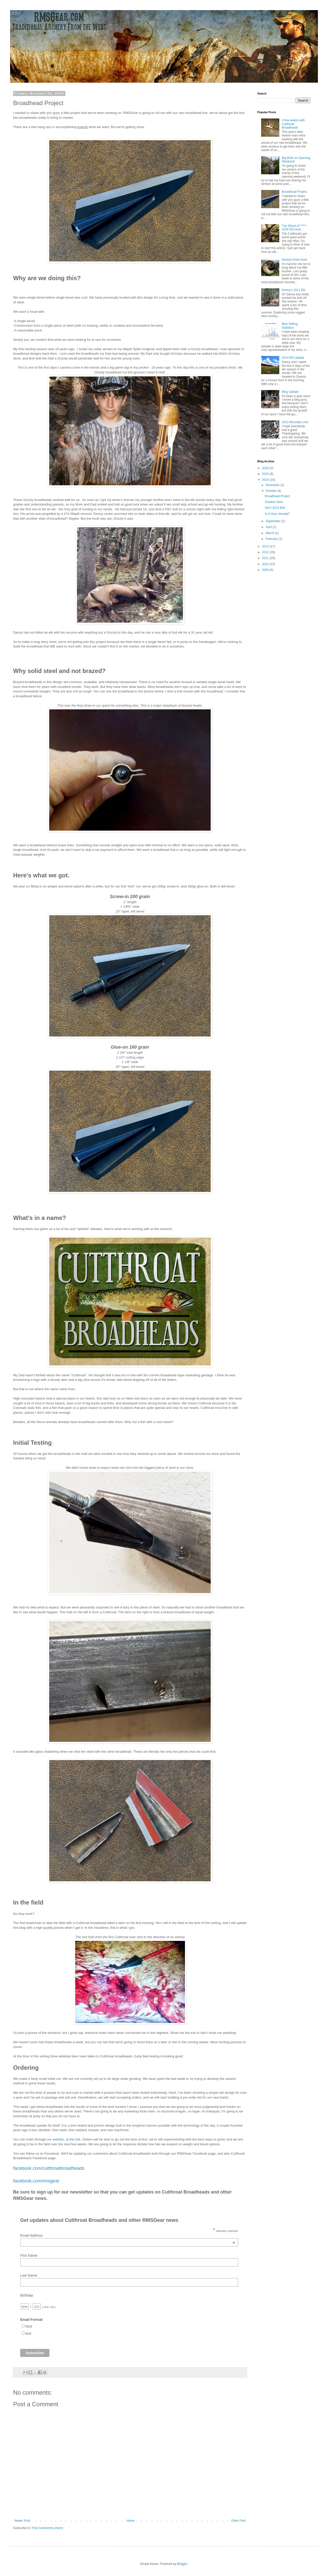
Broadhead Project (294, 192)
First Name (28, 2255)
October (271, 491)
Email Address (127, 2235)
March (270, 533)
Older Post (238, 2520)
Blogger (182, 2564)
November (273, 485)
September (273, 521)
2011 (266, 558)
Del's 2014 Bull (275, 508)
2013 (266, 546)
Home (131, 2520)
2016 (266, 468)
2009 (266, 570)
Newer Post (22, 2520)
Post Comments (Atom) (47, 2528)
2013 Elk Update (293, 357)
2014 (266, 480)
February (272, 539)
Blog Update (290, 392)
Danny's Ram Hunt (294, 259)
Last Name (28, 2275)
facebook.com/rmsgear (36, 2180)
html (28, 2326)
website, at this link (66, 2139)
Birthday (26, 2295)
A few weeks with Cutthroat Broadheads (293, 123)
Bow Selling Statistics (290, 325)
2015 (266, 474)
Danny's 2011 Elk (293, 290)
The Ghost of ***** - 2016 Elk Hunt (295, 227)
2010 (266, 564)
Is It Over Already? (277, 514)
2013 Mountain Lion (295, 422)
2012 (266, 552)
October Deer (274, 502)
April (269, 527)
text (28, 2333)
